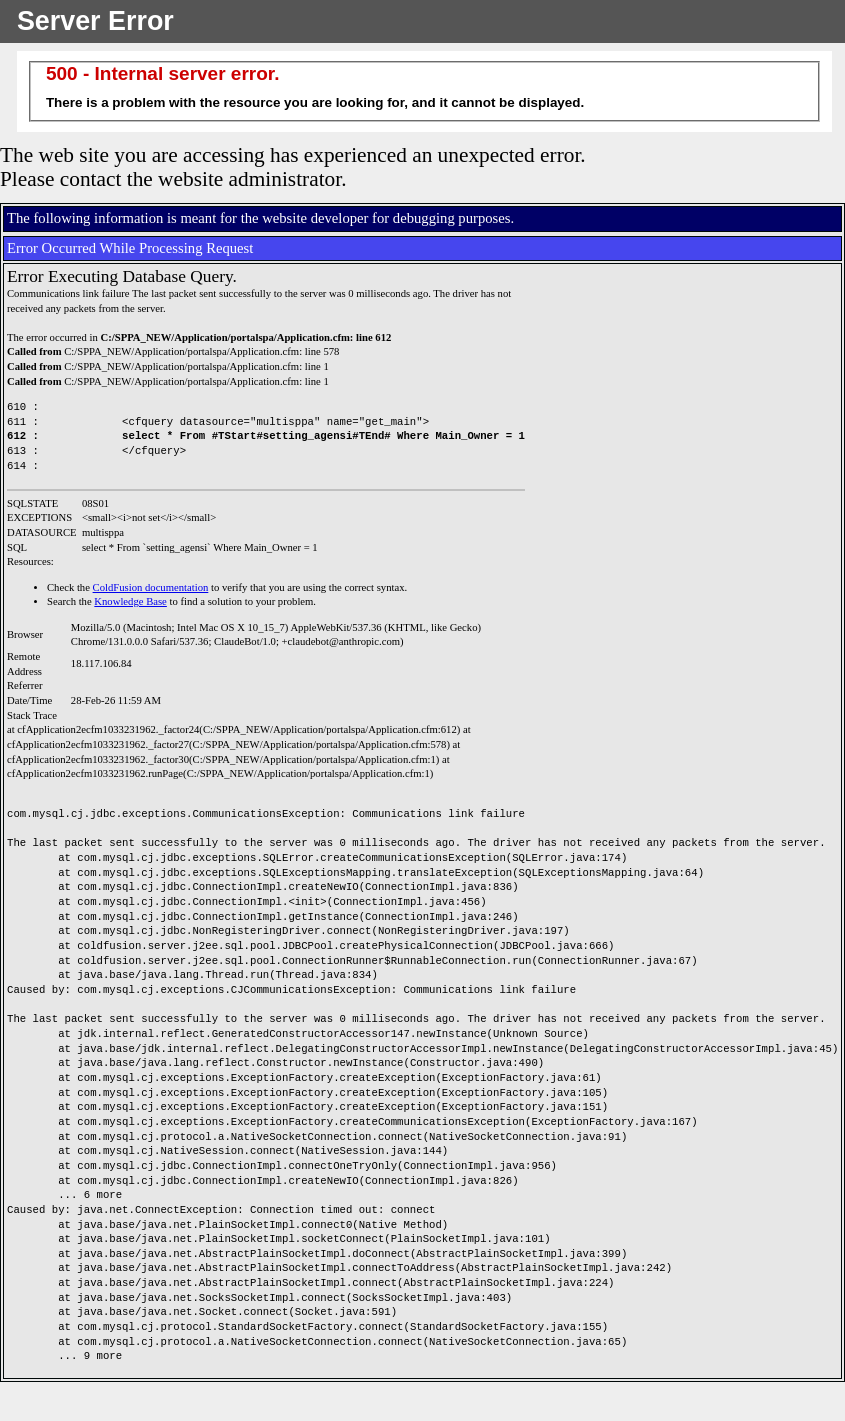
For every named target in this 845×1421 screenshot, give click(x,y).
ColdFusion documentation (151, 587)
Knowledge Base (130, 601)
